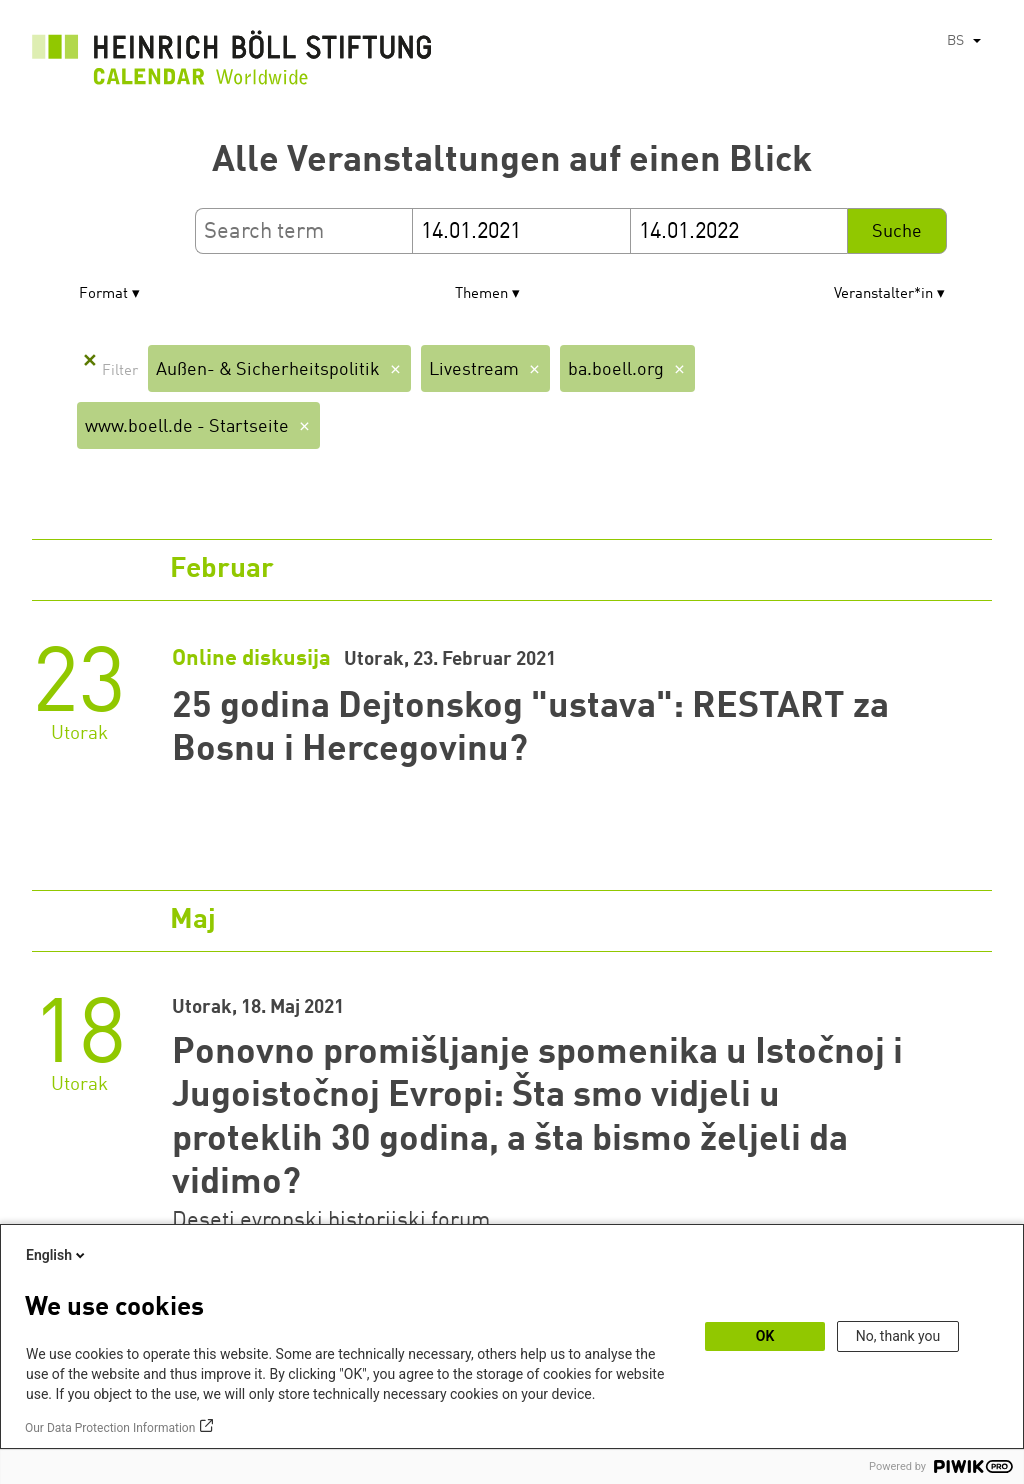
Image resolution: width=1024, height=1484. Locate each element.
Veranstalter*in (883, 294)
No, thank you (898, 1336)
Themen (481, 294)
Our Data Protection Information (110, 1428)
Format (103, 294)
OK (765, 1336)
